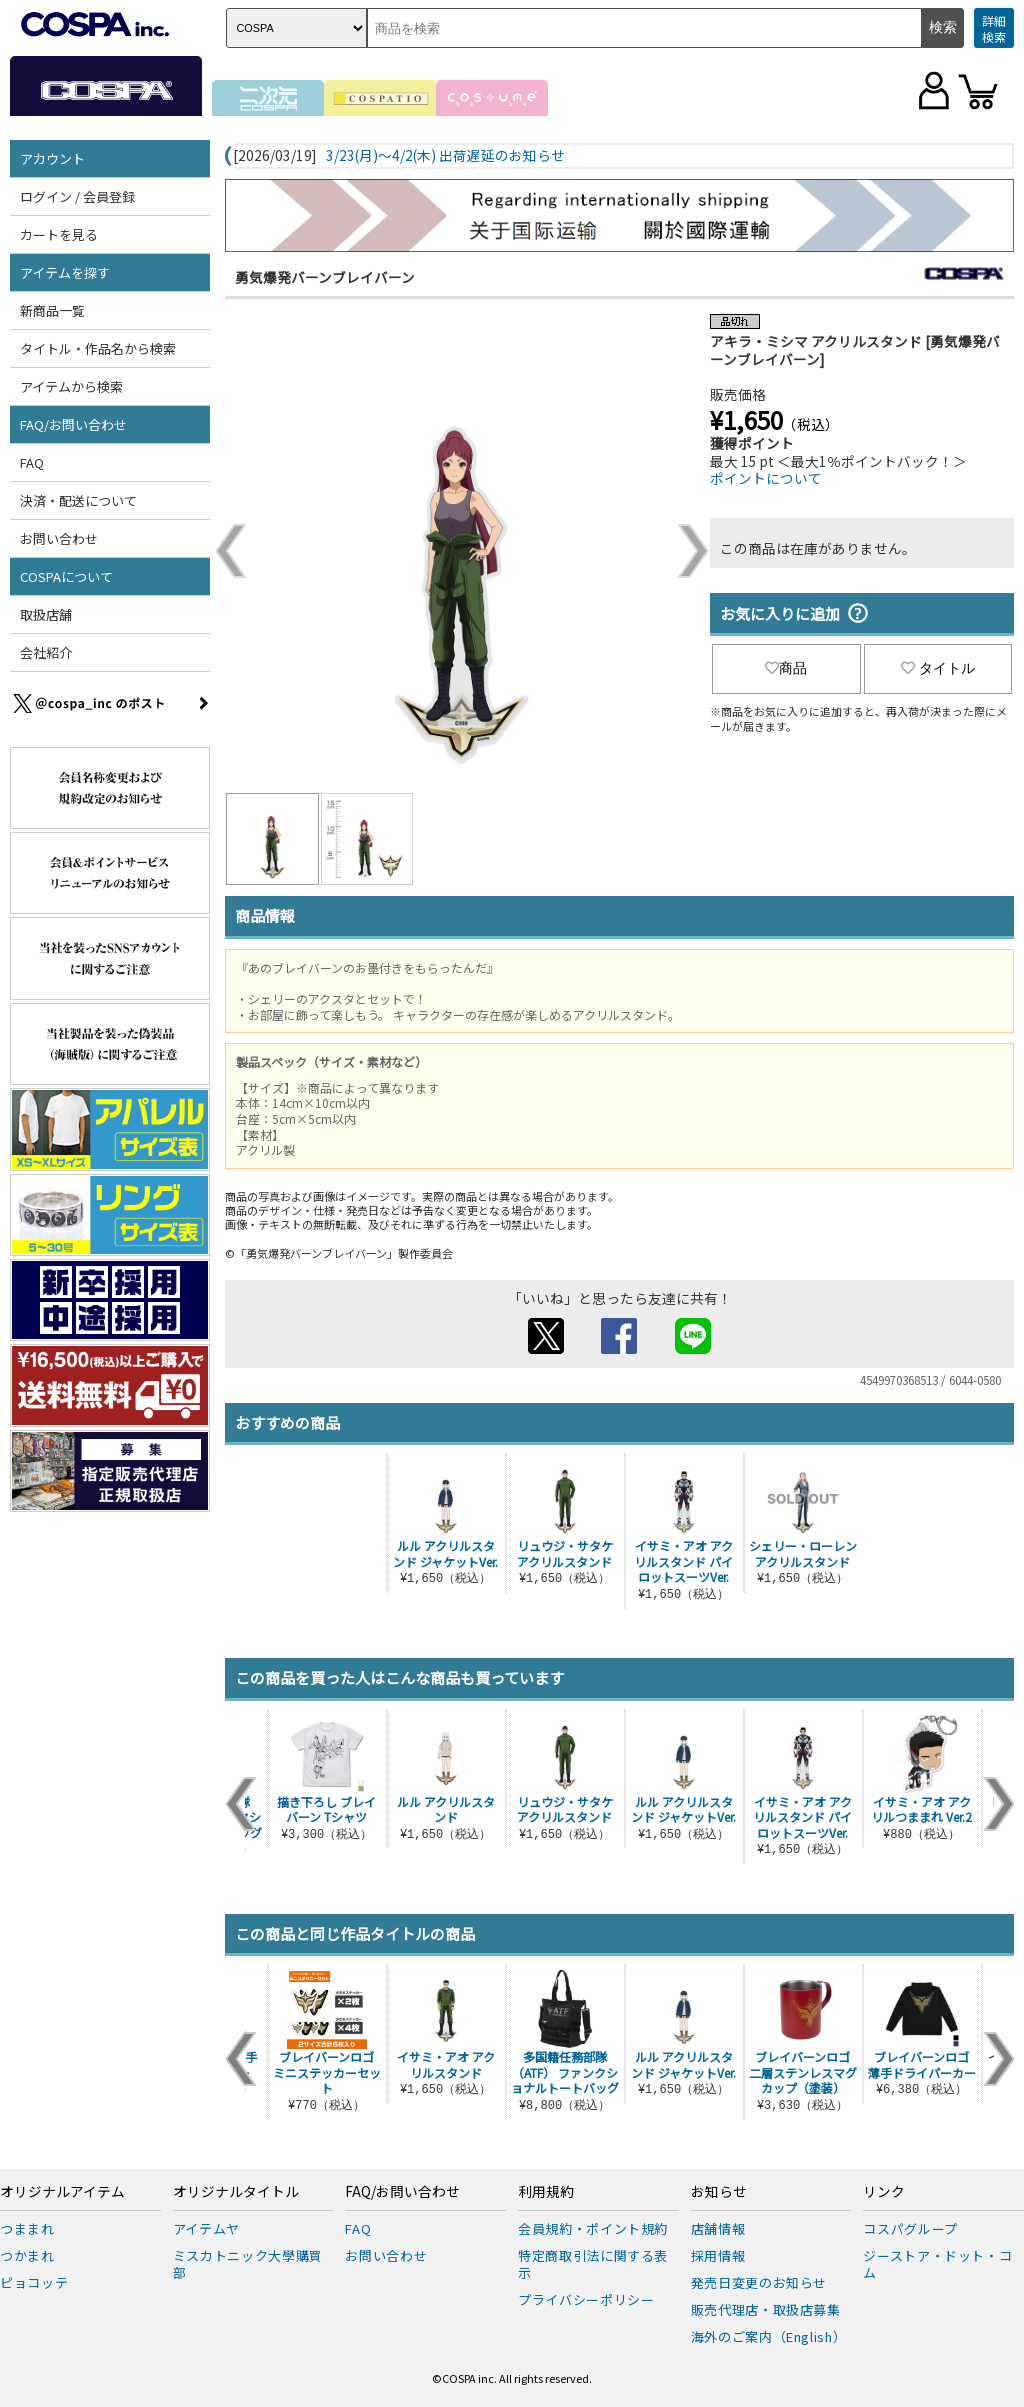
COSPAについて (66, 576)
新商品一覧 (52, 310)
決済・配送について (78, 500)
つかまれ (27, 2255)
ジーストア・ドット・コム (937, 2264)
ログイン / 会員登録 (77, 196)
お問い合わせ (59, 538)
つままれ (27, 2228)
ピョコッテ (34, 2282)
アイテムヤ (206, 2228)
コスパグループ (910, 2228)
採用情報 (718, 2255)
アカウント (52, 158)
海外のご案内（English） (769, 2336)
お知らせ (719, 2192)
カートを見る (59, 234)
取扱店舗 (46, 614)
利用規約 (546, 2192)
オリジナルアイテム (62, 2192)
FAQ (32, 462)
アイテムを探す (65, 272)
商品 (786, 668)
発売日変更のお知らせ (759, 2282)
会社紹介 (46, 652)
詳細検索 (994, 28)
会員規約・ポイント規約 (593, 2228)
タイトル (938, 668)
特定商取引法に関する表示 (593, 2264)
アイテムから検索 (71, 386)
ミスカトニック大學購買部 (248, 2264)
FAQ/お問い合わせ (73, 424)
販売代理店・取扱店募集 (766, 2309)
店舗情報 (718, 2228)
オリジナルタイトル (236, 2192)
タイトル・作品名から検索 (98, 348)
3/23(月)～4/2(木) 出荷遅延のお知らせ (445, 156)
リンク (884, 2192)
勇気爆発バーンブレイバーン (325, 277)
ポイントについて (766, 478)
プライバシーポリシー (586, 2299)
